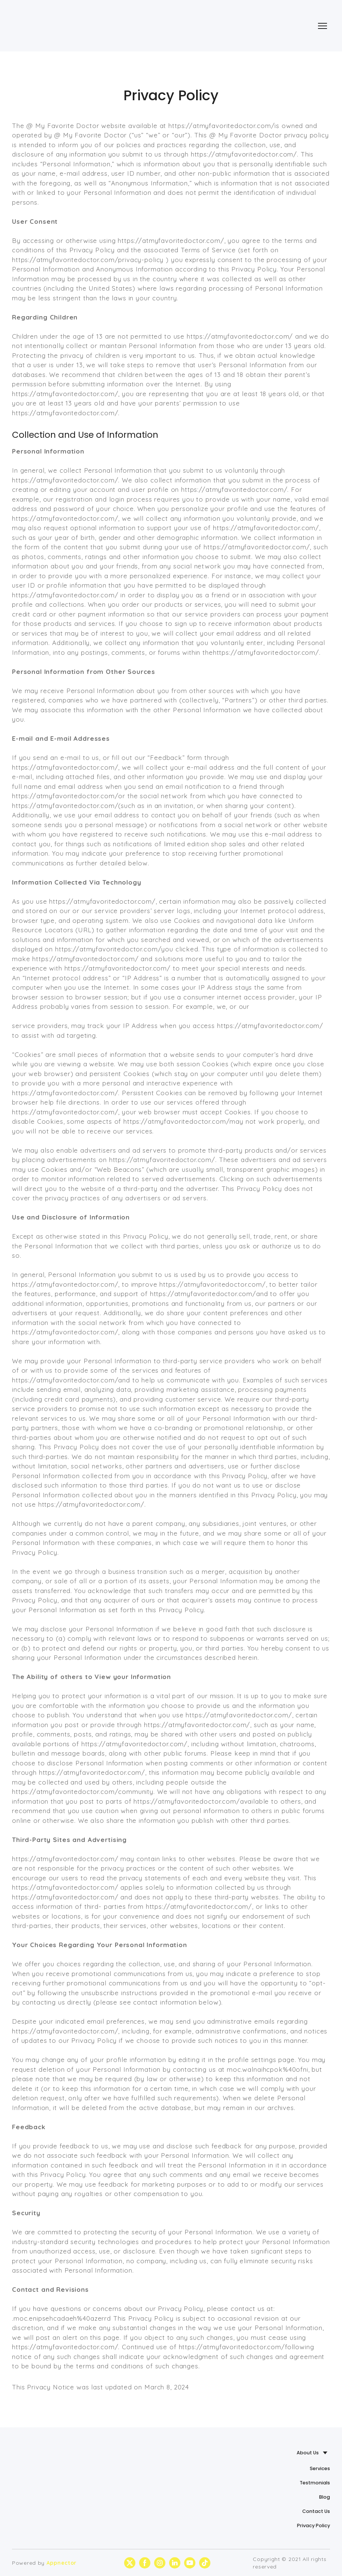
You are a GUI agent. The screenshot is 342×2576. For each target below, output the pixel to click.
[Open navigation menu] (322, 25)
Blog (324, 2497)
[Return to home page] (47, 26)
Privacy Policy (313, 2525)
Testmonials (315, 2483)
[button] (129, 2562)
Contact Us (316, 2511)
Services (320, 2468)
